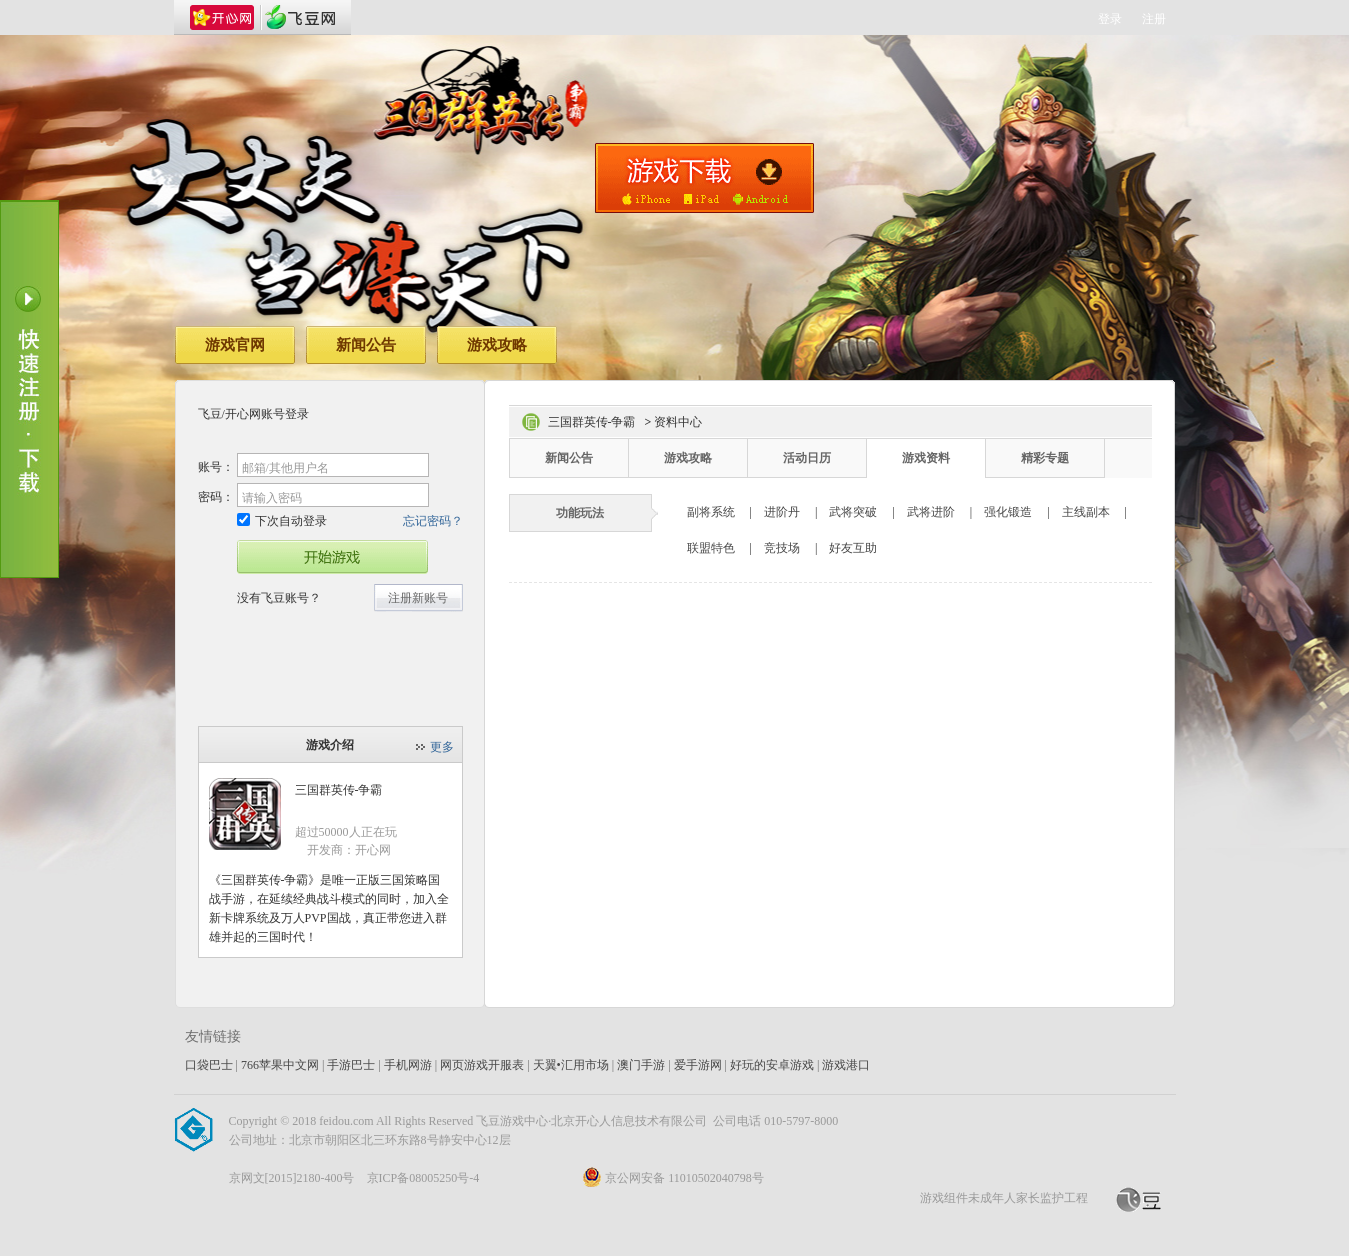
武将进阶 (931, 512)
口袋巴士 (209, 1065)
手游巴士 (351, 1065)
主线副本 (1086, 512)
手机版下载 (704, 178)
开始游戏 (332, 557)
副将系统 (711, 512)
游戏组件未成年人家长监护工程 (1004, 1198)
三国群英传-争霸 (339, 790)
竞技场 (782, 548)
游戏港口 (846, 1065)
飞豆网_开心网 (300, 17)
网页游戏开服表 (482, 1065)
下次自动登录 (282, 520)
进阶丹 (782, 512)
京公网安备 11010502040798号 (673, 1178)
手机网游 (408, 1065)
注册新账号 (418, 598)
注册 (1154, 19)
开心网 (222, 17)
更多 (442, 747)
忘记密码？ (433, 521)
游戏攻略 (497, 345)
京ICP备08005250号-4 (423, 1178)
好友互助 (853, 548)
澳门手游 (641, 1065)
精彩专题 (1045, 458)
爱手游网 (698, 1065)
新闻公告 (366, 345)
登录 (1110, 19)
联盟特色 (711, 548)
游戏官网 (235, 345)
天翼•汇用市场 (571, 1065)
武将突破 (853, 512)
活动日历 (807, 458)
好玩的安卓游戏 (772, 1065)
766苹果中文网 (280, 1065)
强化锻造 (1008, 512)
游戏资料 (926, 458)
